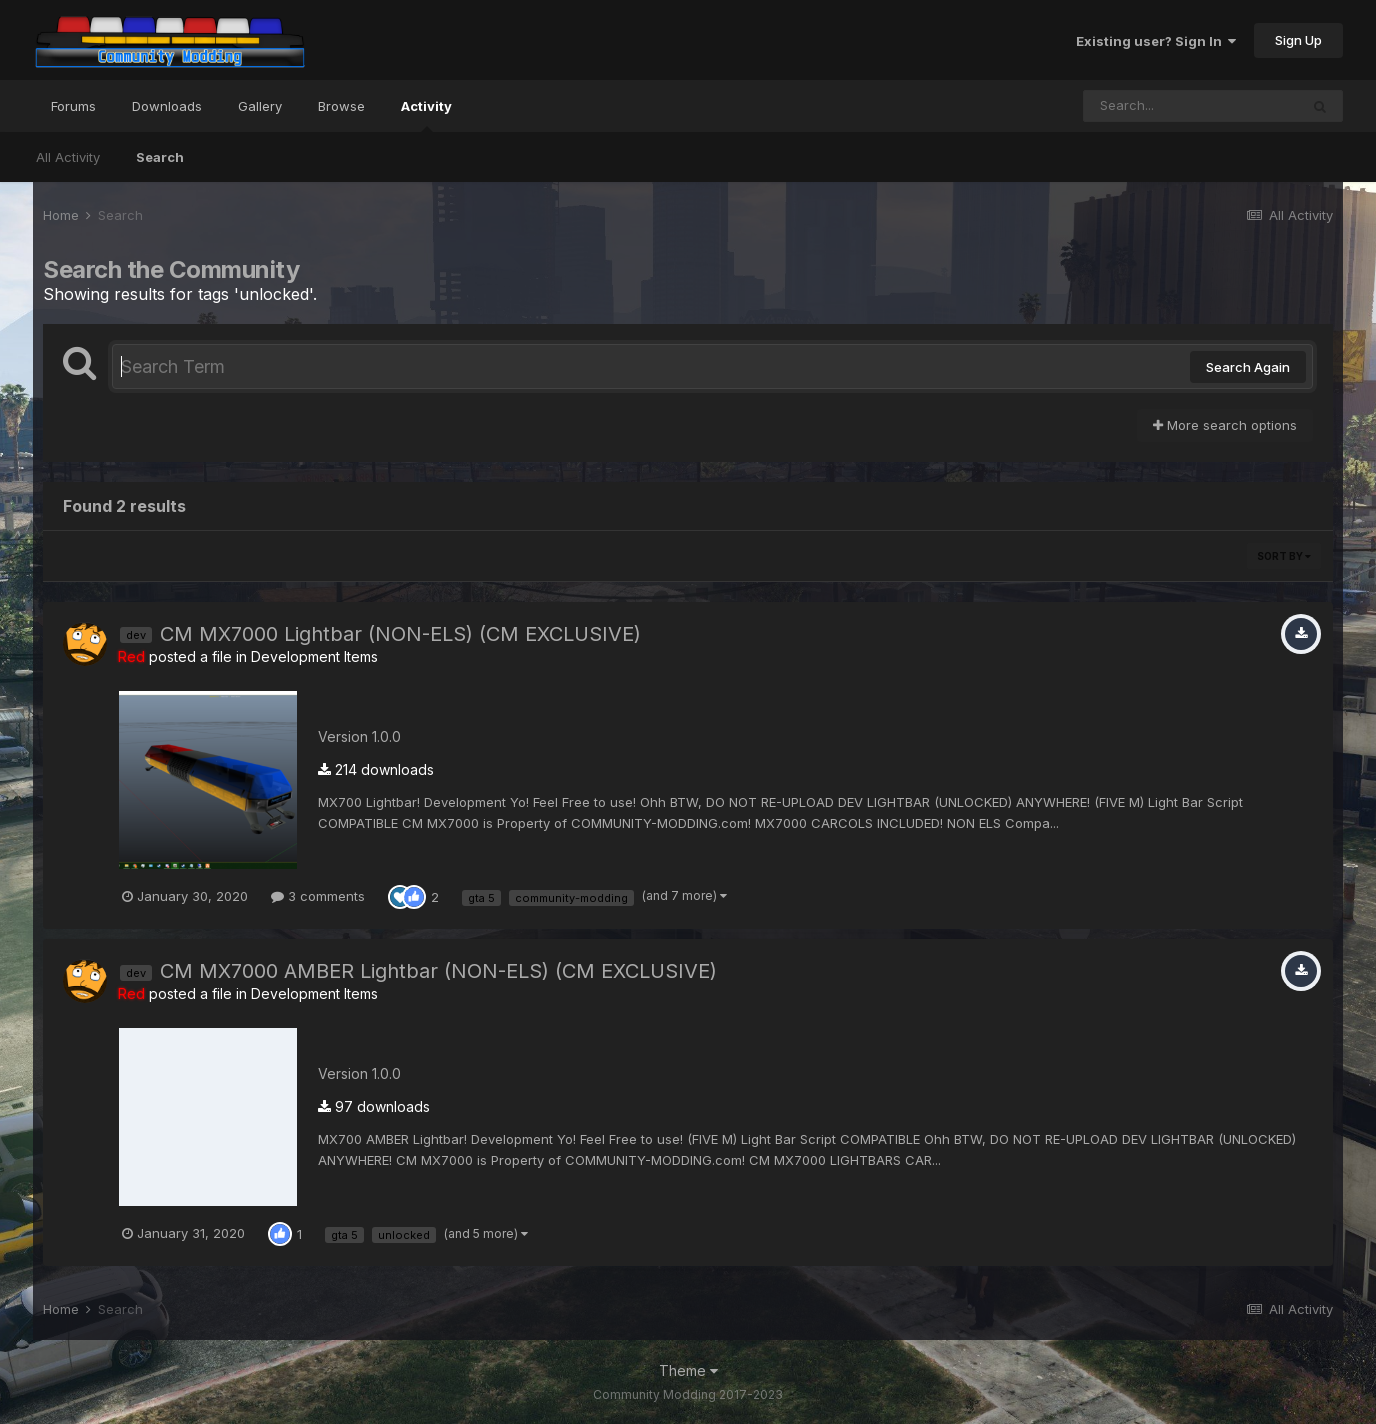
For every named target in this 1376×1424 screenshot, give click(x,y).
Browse (341, 106)
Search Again (1248, 367)
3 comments (318, 896)
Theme (688, 1370)
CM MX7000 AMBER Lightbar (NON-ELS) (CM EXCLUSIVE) (438, 971)
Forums (73, 106)
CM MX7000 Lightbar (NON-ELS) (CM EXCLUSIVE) (400, 634)
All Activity (68, 157)
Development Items (314, 656)
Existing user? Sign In (1156, 41)
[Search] (1191, 106)
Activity (426, 115)
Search (160, 157)
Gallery (260, 106)
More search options (1225, 425)
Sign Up (1298, 40)
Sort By (1284, 556)
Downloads (167, 106)
